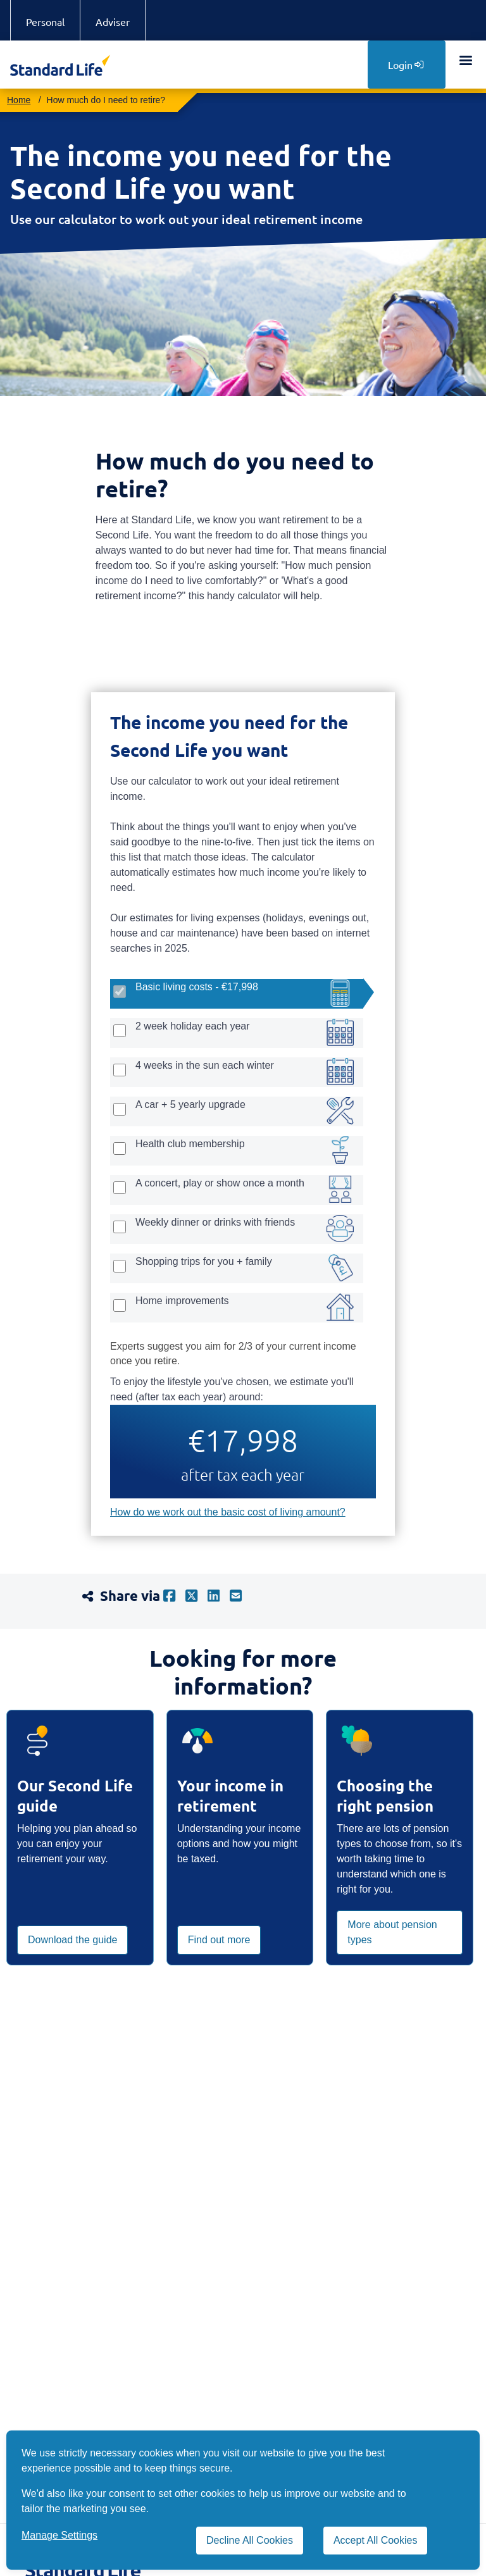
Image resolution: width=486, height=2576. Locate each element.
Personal (45, 21)
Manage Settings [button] (59, 2535)
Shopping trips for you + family (203, 1261)
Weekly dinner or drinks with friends (215, 1222)
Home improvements (182, 1300)
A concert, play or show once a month (219, 1183)
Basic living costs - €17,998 (196, 986)
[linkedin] (219, 1596)
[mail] (241, 1596)
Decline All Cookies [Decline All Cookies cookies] (249, 2540)
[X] (196, 1596)
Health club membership (190, 1143)
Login (405, 64)
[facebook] (174, 1596)
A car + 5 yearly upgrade (190, 1104)
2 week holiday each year (192, 1026)
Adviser (113, 21)
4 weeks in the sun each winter (204, 1065)
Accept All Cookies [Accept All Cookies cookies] (375, 2540)
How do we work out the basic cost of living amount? (228, 1512)
